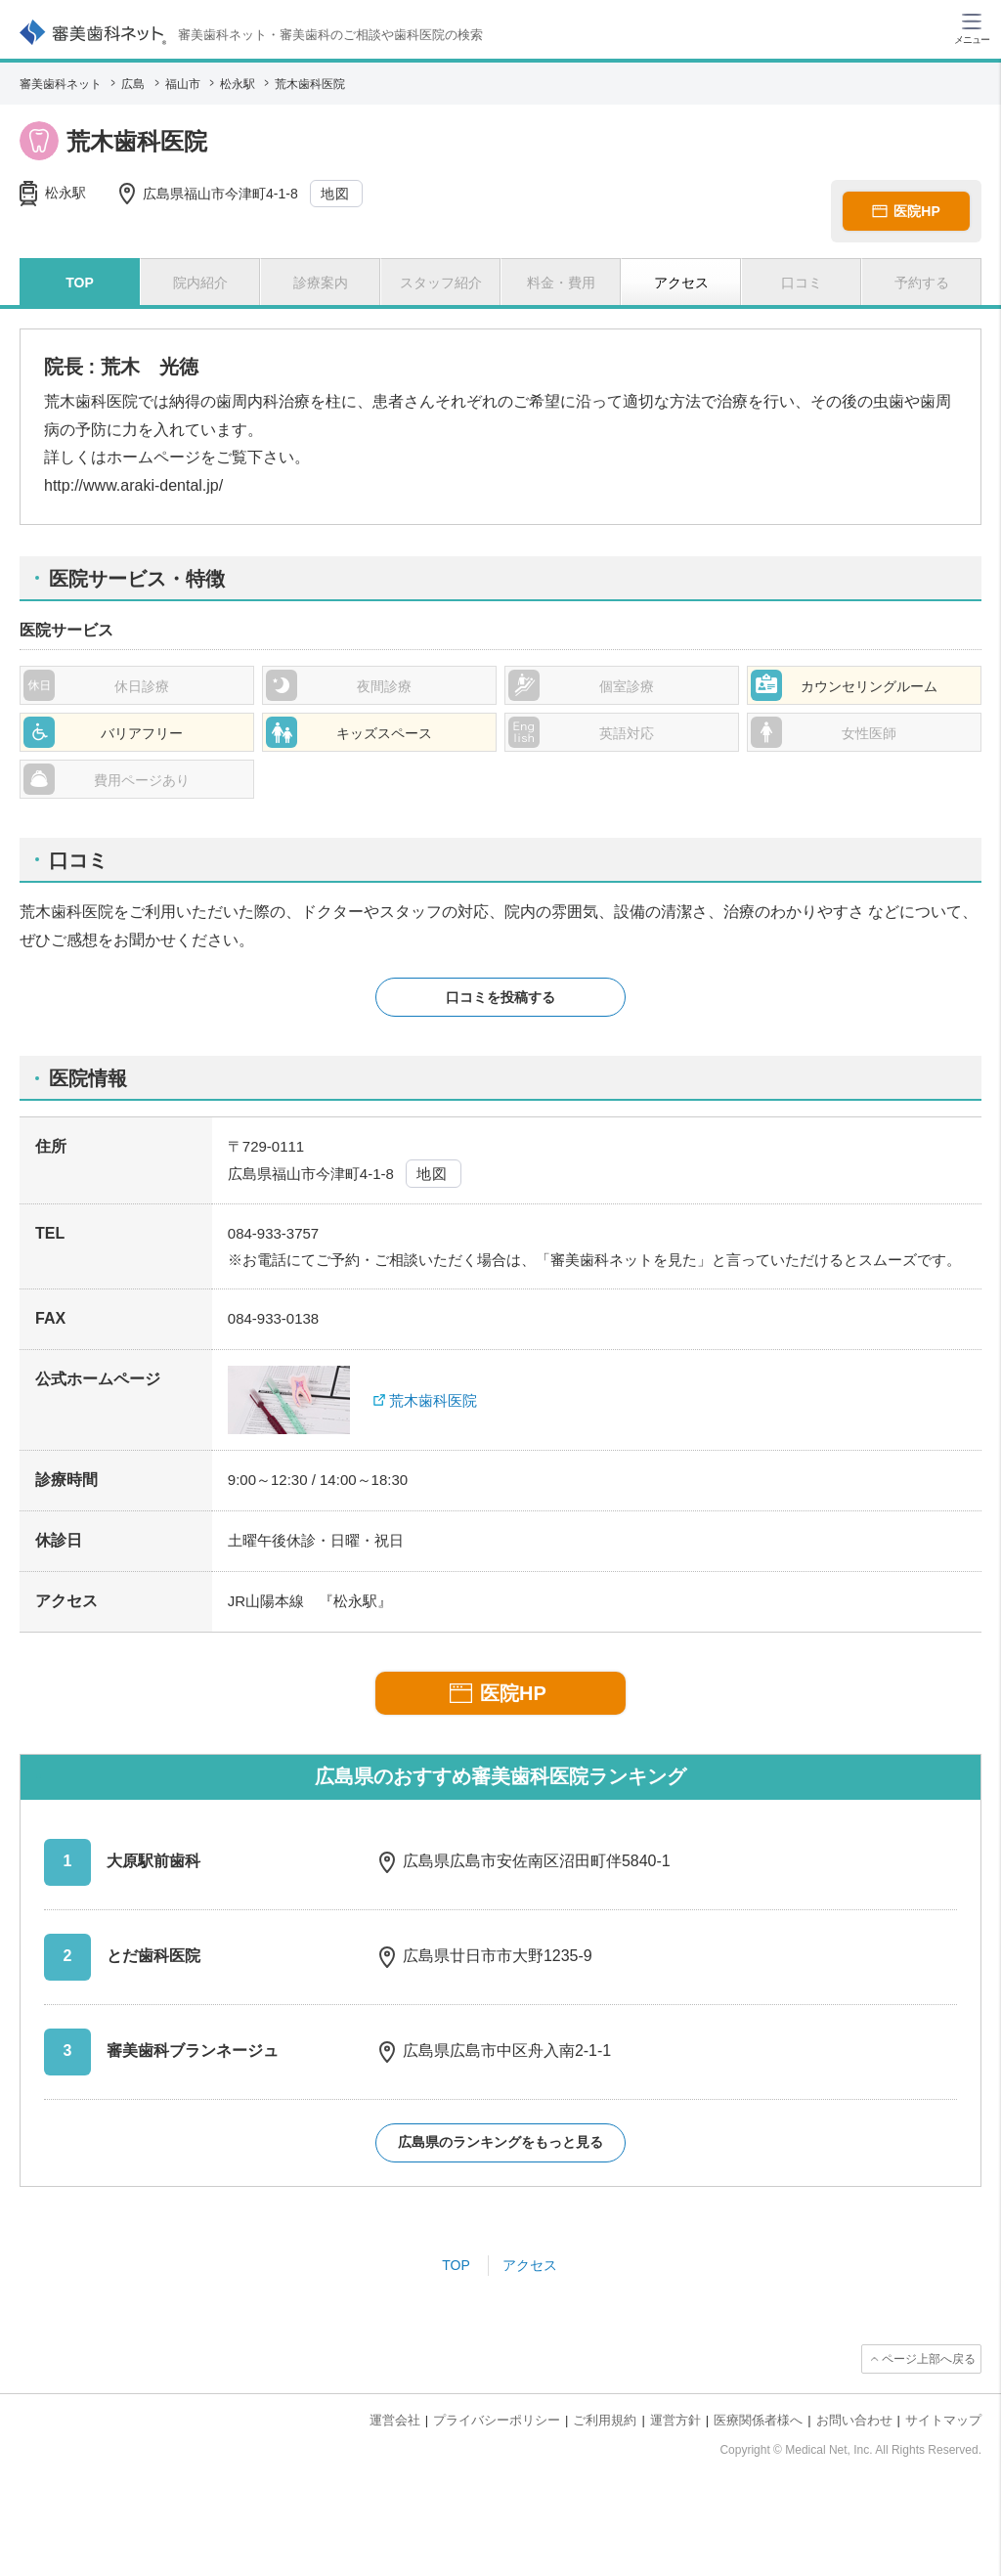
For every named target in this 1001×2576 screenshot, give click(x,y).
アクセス (529, 2265)
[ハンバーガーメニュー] (971, 27)
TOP (456, 2265)
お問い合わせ (854, 2420)
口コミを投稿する (500, 997)
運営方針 (675, 2420)
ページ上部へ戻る (929, 2359)
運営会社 (395, 2420)
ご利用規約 (604, 2420)
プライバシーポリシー (496, 2420)
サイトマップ (943, 2420)
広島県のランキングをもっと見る (500, 2142)
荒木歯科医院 (433, 1400)
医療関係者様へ (758, 2420)
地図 (336, 193)
